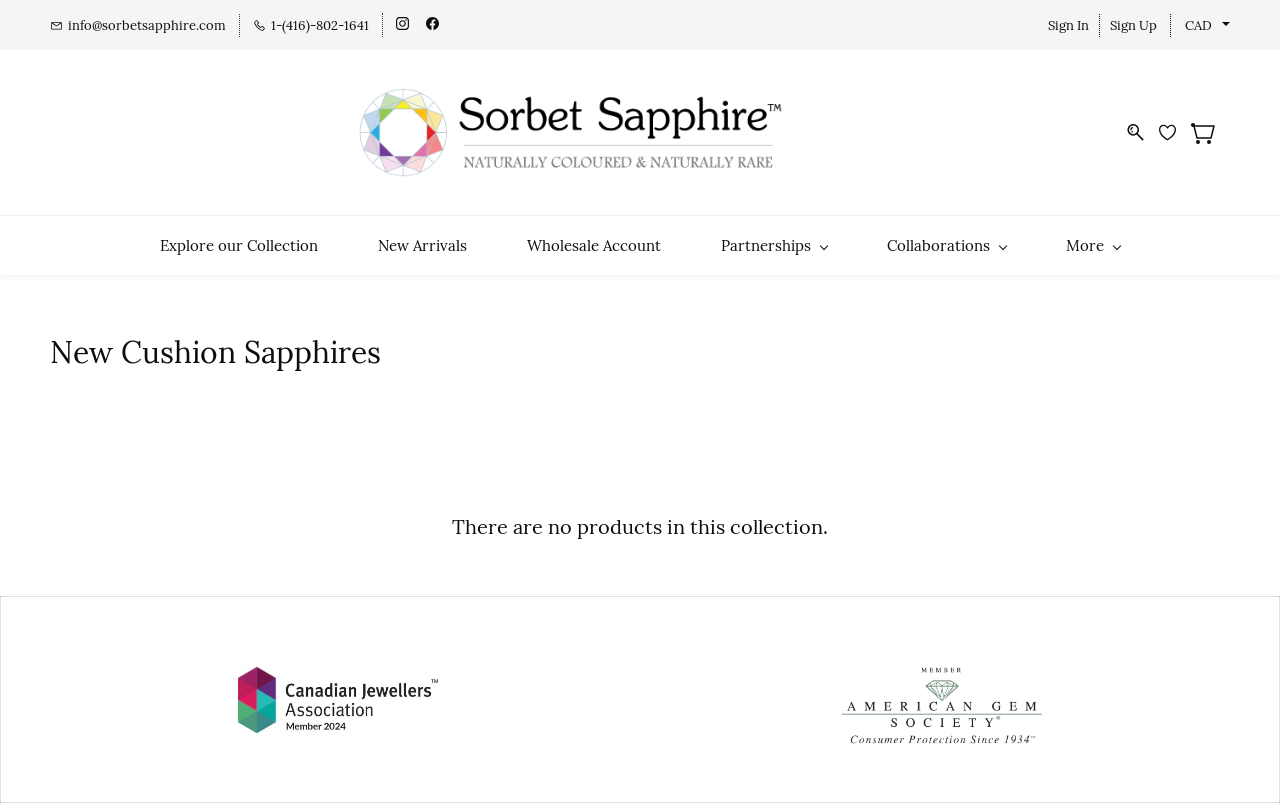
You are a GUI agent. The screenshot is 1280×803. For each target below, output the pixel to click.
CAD (1198, 25)
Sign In (1068, 25)
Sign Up (1133, 25)
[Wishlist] (1175, 132)
